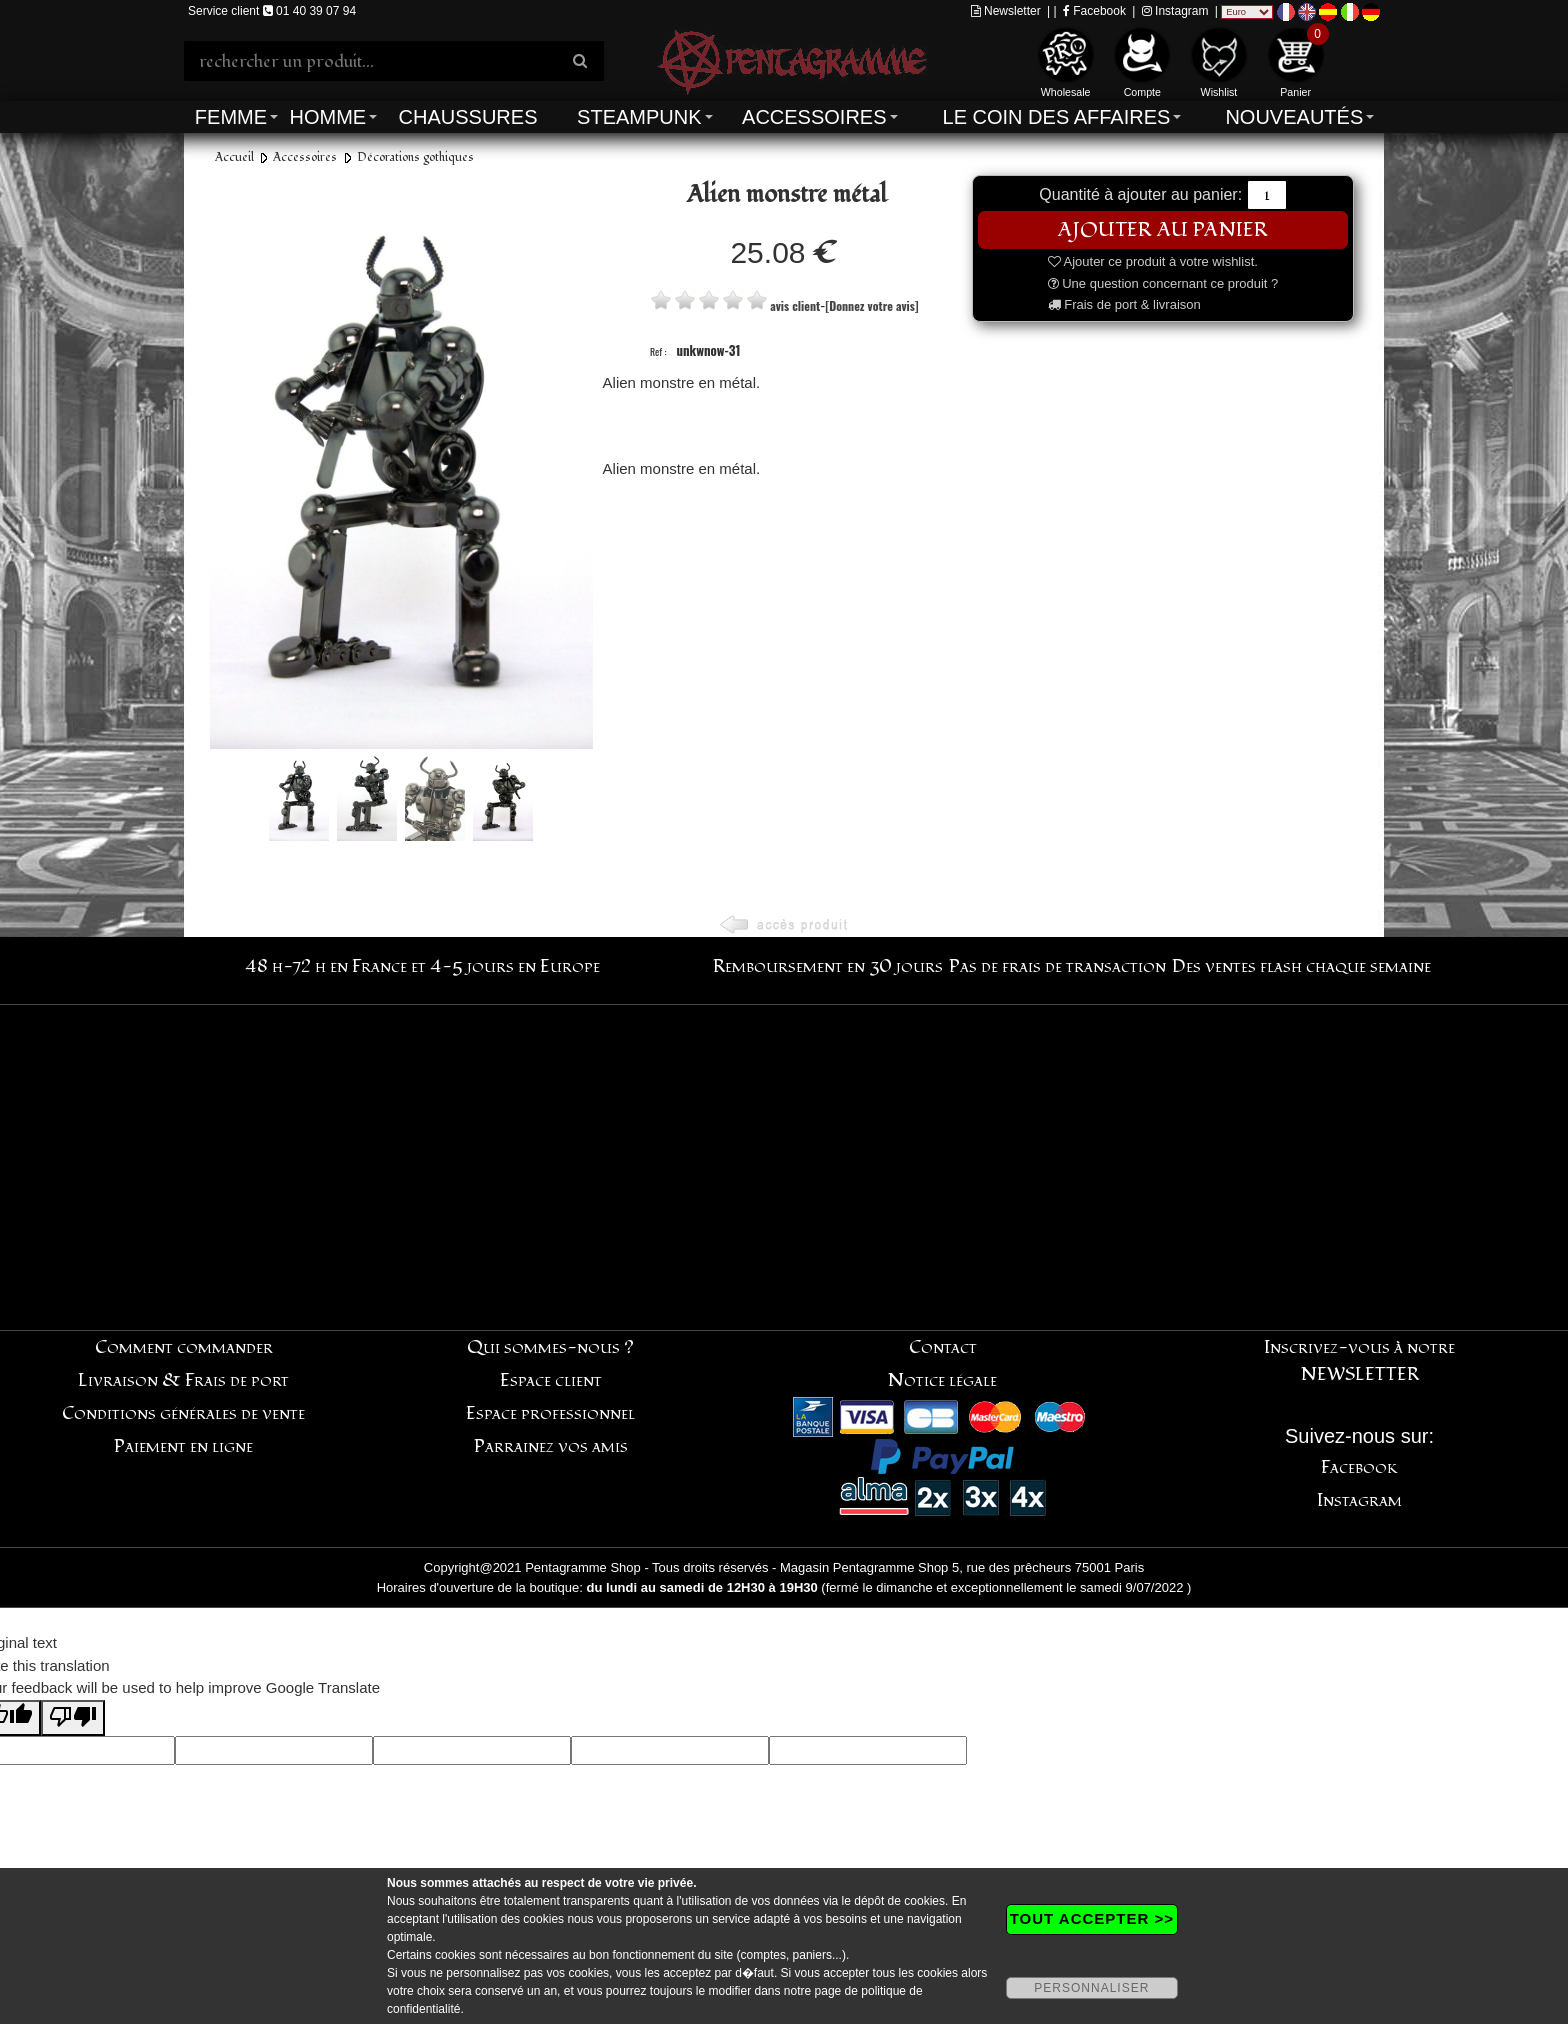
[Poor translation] (73, 1718)
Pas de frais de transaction (1057, 966)
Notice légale (942, 1380)
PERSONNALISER (1091, 1988)
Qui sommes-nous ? (550, 1347)
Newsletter (1006, 11)
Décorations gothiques (415, 157)
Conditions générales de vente (183, 1413)
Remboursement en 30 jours (828, 966)
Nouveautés (1294, 117)
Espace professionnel (550, 1413)
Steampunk (639, 117)
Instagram (1175, 11)
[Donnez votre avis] (871, 305)
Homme (327, 117)
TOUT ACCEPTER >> (1092, 1918)
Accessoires (814, 117)
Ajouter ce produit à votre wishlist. (1153, 261)
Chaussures (468, 117)
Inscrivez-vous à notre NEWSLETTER (1359, 1361)
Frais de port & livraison (1124, 304)
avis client (795, 305)
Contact (943, 1347)
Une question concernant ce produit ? (1163, 283)
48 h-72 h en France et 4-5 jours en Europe (422, 966)
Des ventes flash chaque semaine (1301, 966)
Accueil (234, 157)
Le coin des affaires (1057, 117)
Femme (231, 117)
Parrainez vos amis (551, 1446)
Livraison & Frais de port (183, 1380)
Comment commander (184, 1347)
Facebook (1094, 11)
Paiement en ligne (183, 1446)
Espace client (551, 1380)
